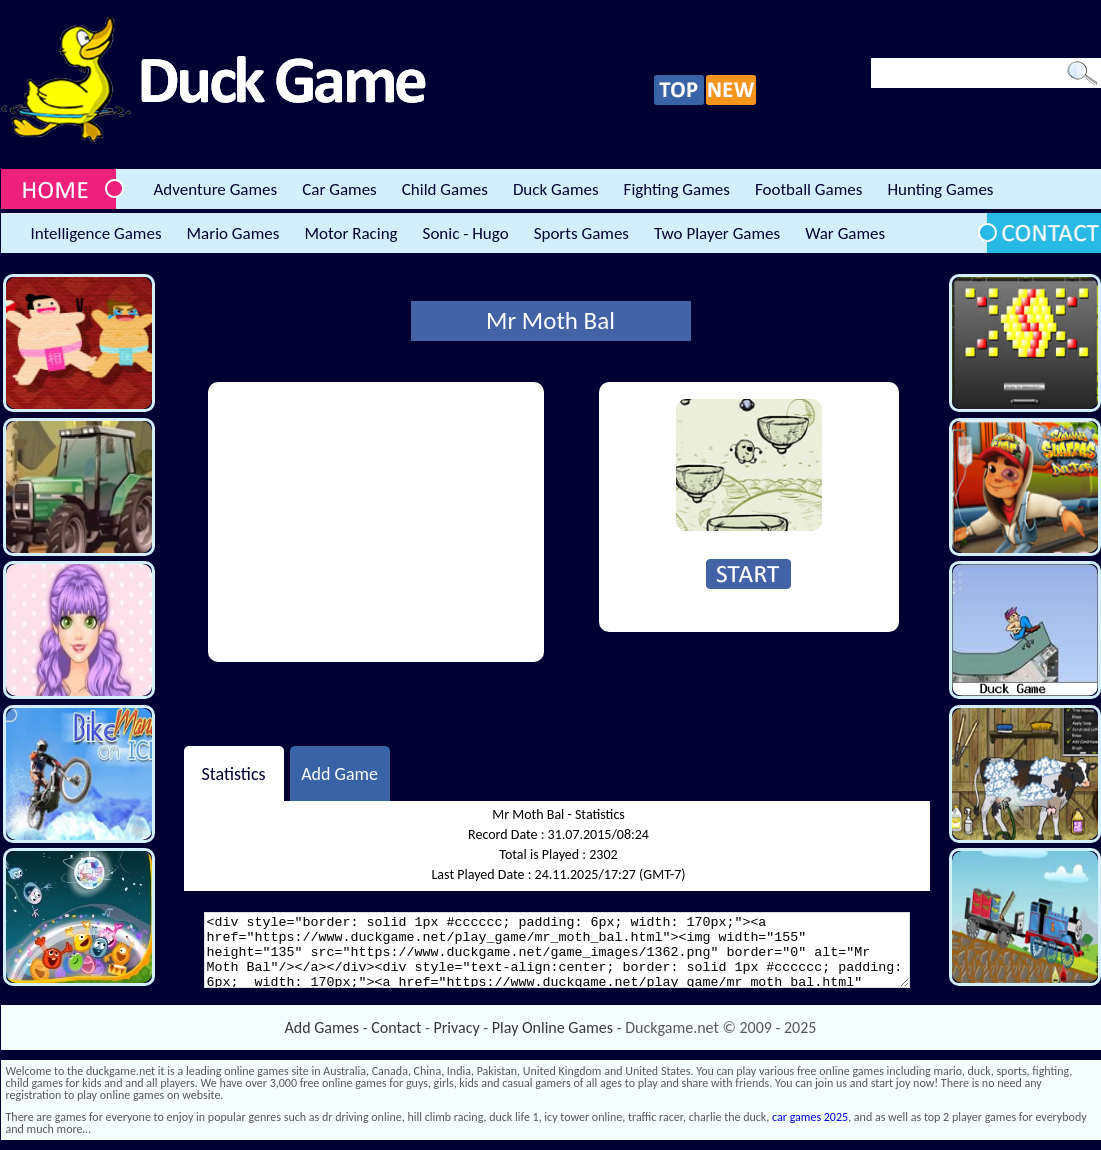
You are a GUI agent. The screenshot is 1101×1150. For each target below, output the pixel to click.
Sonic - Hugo (466, 233)
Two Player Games (717, 233)
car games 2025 (810, 1117)
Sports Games (581, 233)
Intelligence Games (96, 233)
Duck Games (556, 189)
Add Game (339, 773)
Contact (396, 1027)
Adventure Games (216, 189)
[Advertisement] (376, 522)
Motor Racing (350, 233)
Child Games (445, 189)
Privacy (457, 1027)
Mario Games (233, 233)
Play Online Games (552, 1027)
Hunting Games (940, 189)
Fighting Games (677, 189)
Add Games (322, 1027)
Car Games (339, 189)
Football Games (808, 189)
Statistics (233, 773)
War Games (845, 233)
